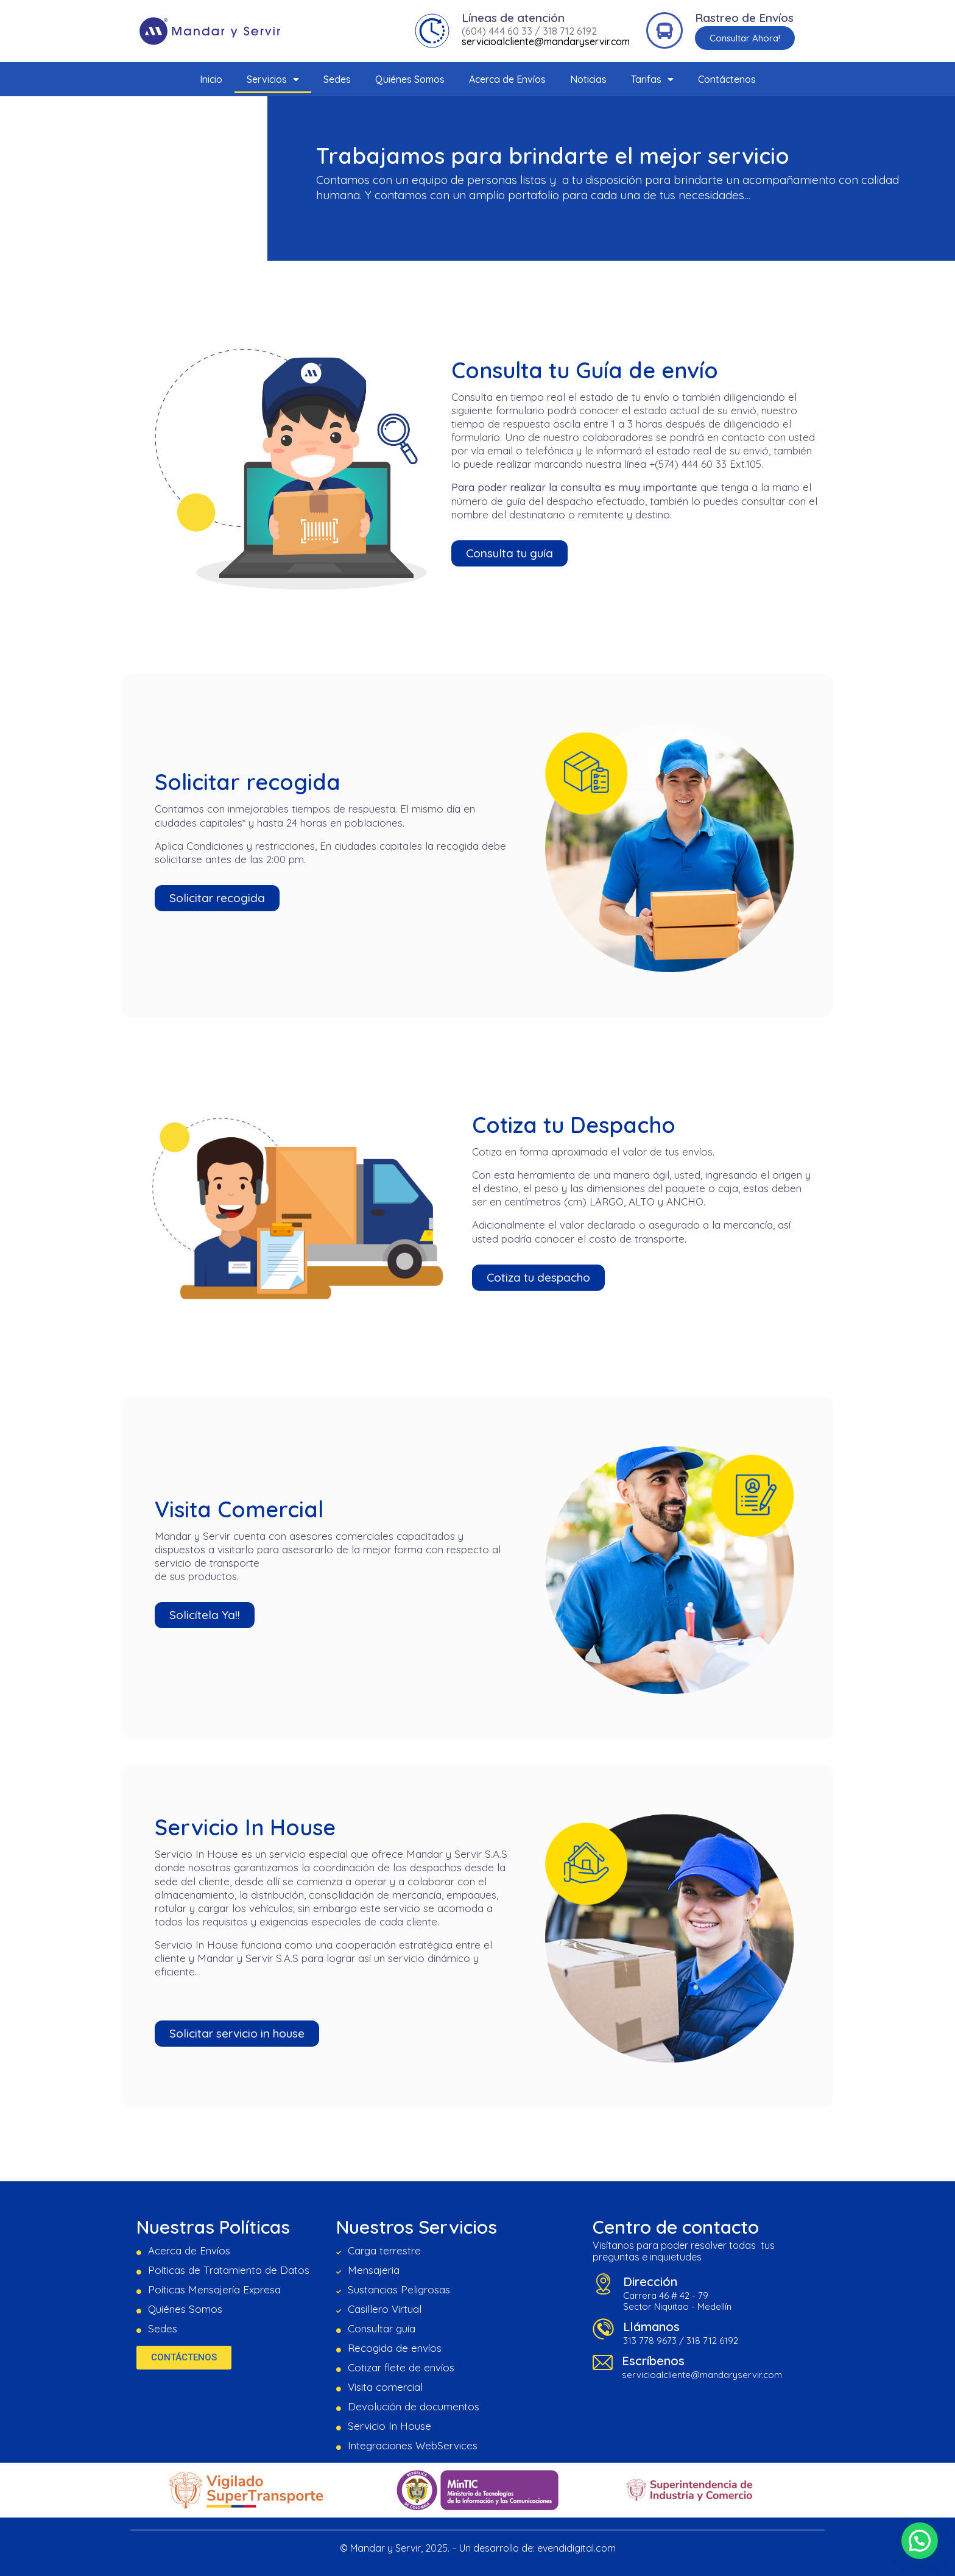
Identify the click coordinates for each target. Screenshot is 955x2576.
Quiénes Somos (410, 79)
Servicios (273, 79)
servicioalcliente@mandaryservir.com (546, 41)
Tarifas (652, 79)
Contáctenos (727, 79)
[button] (745, 38)
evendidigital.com (576, 2548)
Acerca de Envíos (507, 79)
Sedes (337, 79)
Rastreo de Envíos (744, 17)
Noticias (588, 79)
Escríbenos (653, 2360)
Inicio (211, 79)
